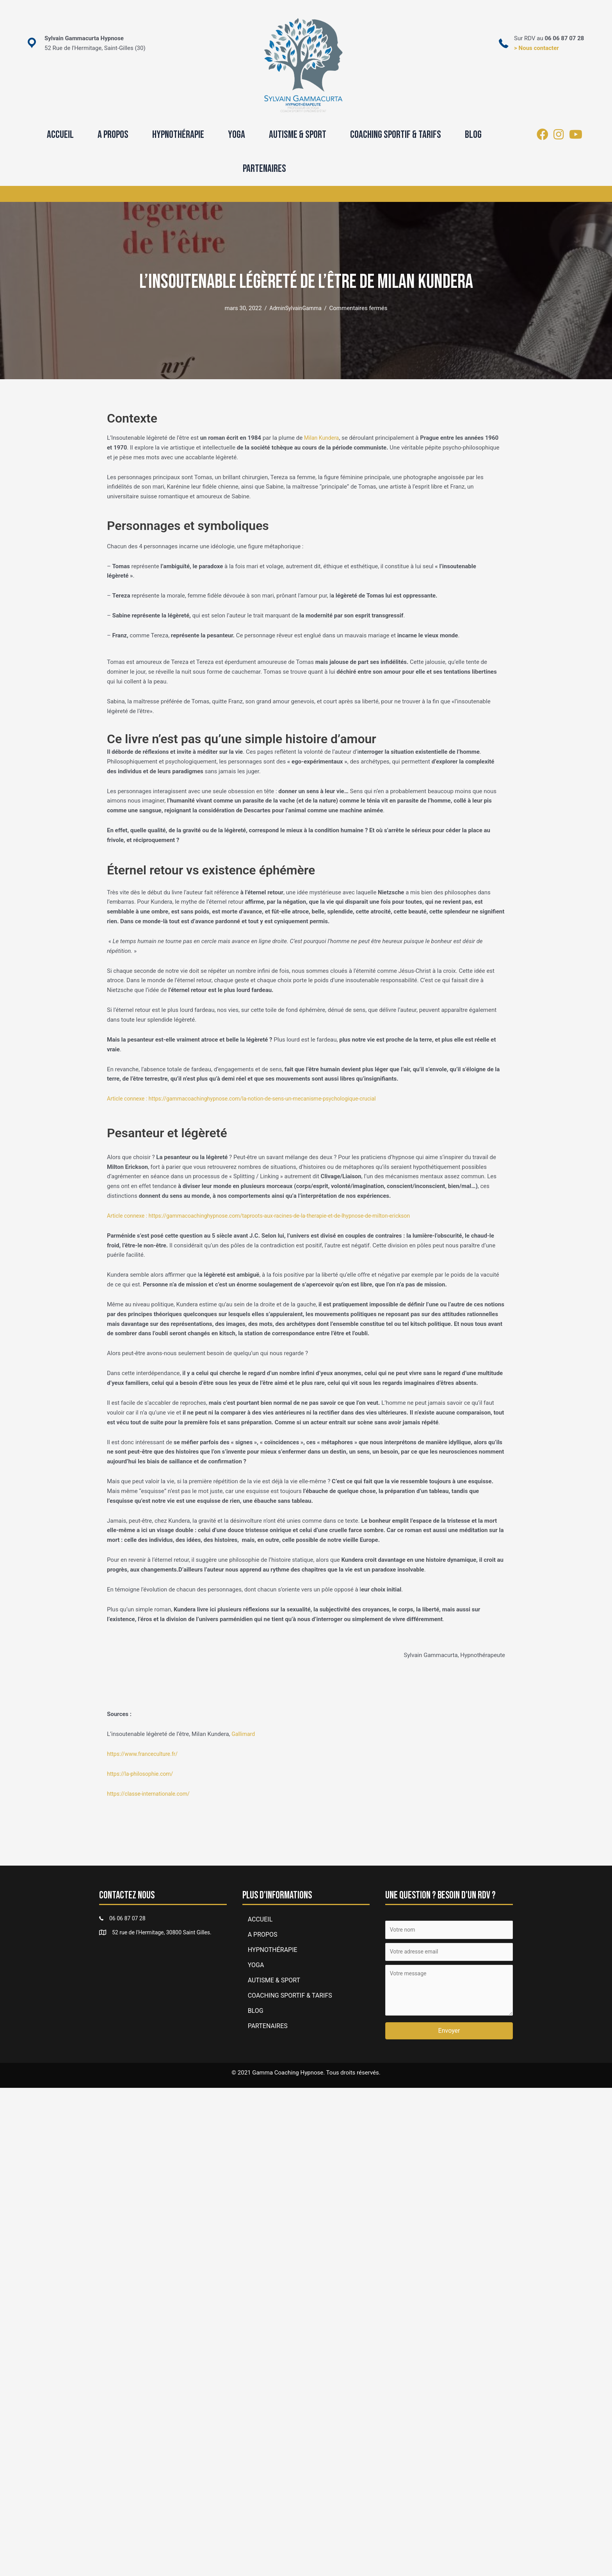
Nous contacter (539, 48)
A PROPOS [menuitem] (113, 134)
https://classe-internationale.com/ (151, 1793)
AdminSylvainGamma (296, 308)
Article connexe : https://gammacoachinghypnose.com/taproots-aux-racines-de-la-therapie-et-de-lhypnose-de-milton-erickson (269, 1215)
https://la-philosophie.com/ (142, 1773)
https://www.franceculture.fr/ (145, 1753)
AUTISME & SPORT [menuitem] (297, 134)
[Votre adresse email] (449, 1953)
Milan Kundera (323, 437)
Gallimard (243, 1734)
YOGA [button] (236, 134)
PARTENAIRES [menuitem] (264, 168)
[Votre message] (449, 1992)
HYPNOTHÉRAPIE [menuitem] (178, 134)
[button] (449, 2033)
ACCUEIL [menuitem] (60, 134)
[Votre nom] (449, 1930)
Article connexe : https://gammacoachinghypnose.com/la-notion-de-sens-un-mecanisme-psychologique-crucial (251, 1098)
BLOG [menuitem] (473, 134)
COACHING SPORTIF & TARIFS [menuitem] (395, 134)
